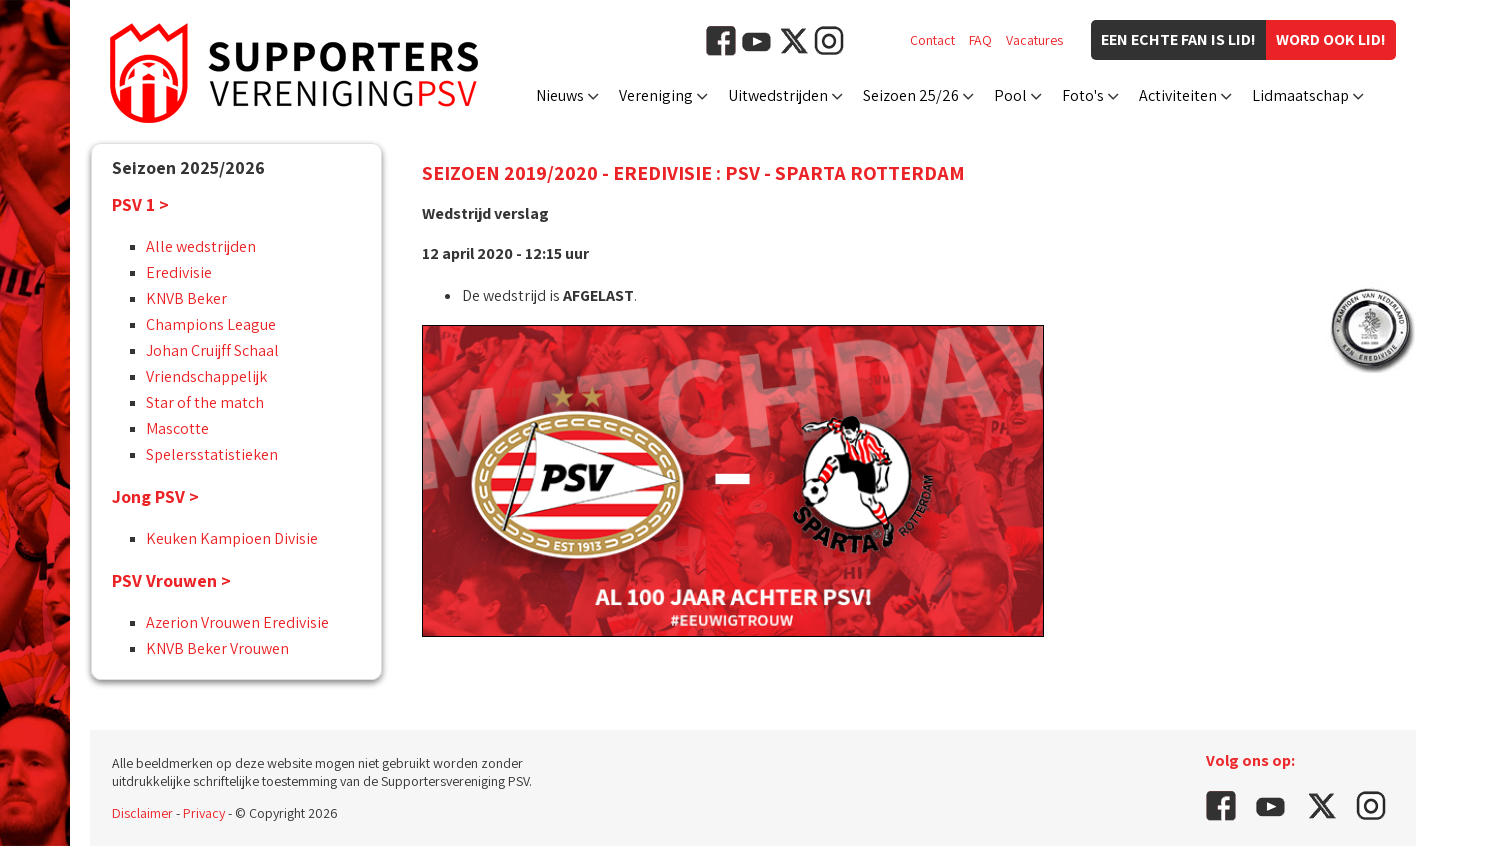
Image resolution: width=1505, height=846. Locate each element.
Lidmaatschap (1300, 95)
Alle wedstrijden (201, 246)
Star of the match (205, 402)
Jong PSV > (155, 496)
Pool (1010, 95)
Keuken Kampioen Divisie (232, 538)
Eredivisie (179, 272)
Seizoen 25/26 (911, 95)
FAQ (980, 40)
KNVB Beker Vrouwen (217, 648)
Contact (932, 40)
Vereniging (656, 95)
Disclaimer (142, 813)
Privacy (204, 813)
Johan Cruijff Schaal (212, 350)
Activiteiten (1178, 95)
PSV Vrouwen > (171, 580)
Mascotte (177, 428)
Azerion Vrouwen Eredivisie (237, 622)
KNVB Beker (186, 298)
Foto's (1083, 95)
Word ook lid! (1331, 39)
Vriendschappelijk (206, 376)
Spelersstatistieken (212, 454)
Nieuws (560, 95)
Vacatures (1034, 40)
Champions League (211, 324)
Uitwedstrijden (778, 95)
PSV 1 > (140, 204)
